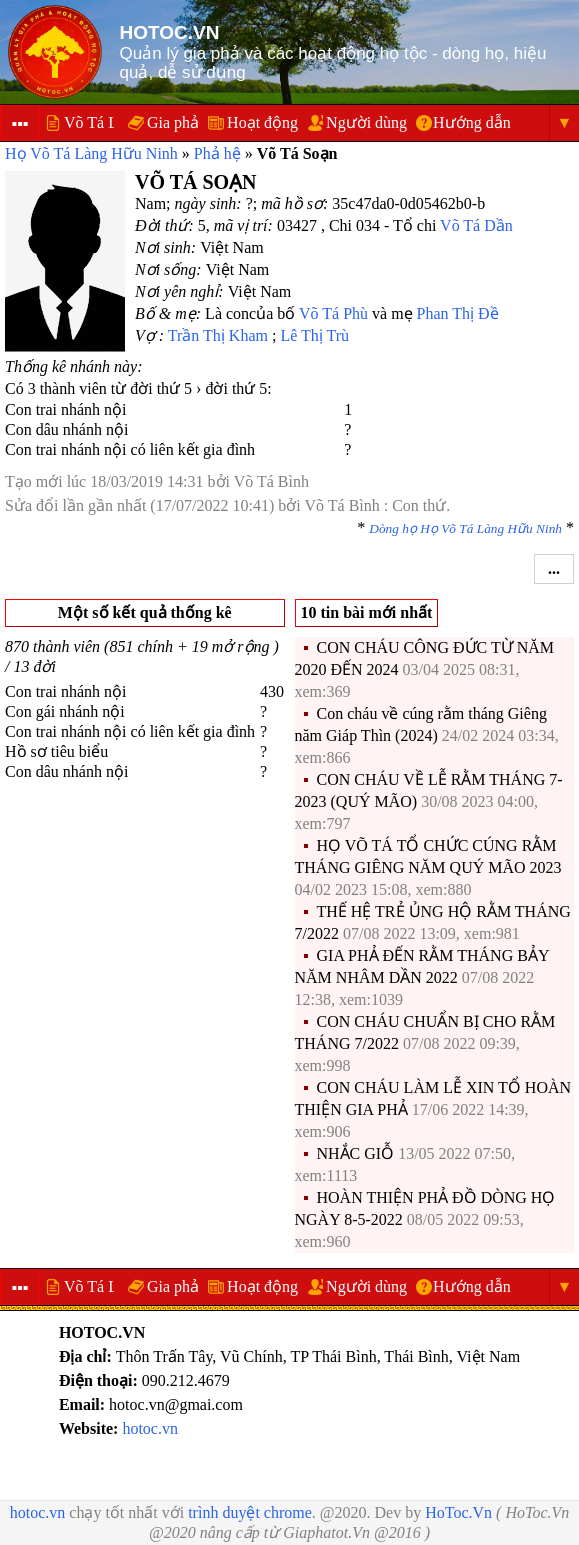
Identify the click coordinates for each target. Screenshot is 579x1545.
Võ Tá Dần (476, 225)
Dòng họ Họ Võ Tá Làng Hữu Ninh (465, 528)
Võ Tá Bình (271, 481)
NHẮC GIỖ (356, 1153)
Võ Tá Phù (333, 313)
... (554, 568)
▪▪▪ (19, 123)
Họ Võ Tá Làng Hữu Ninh (91, 153)
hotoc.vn (150, 1428)
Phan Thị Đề (458, 313)
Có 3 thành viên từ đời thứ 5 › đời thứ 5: (138, 388)
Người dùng (366, 122)
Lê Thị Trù (314, 335)
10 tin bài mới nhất (367, 612)
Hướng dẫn (472, 122)
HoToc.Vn (458, 1512)
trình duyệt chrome (250, 1512)
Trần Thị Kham (218, 335)
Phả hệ (217, 153)
